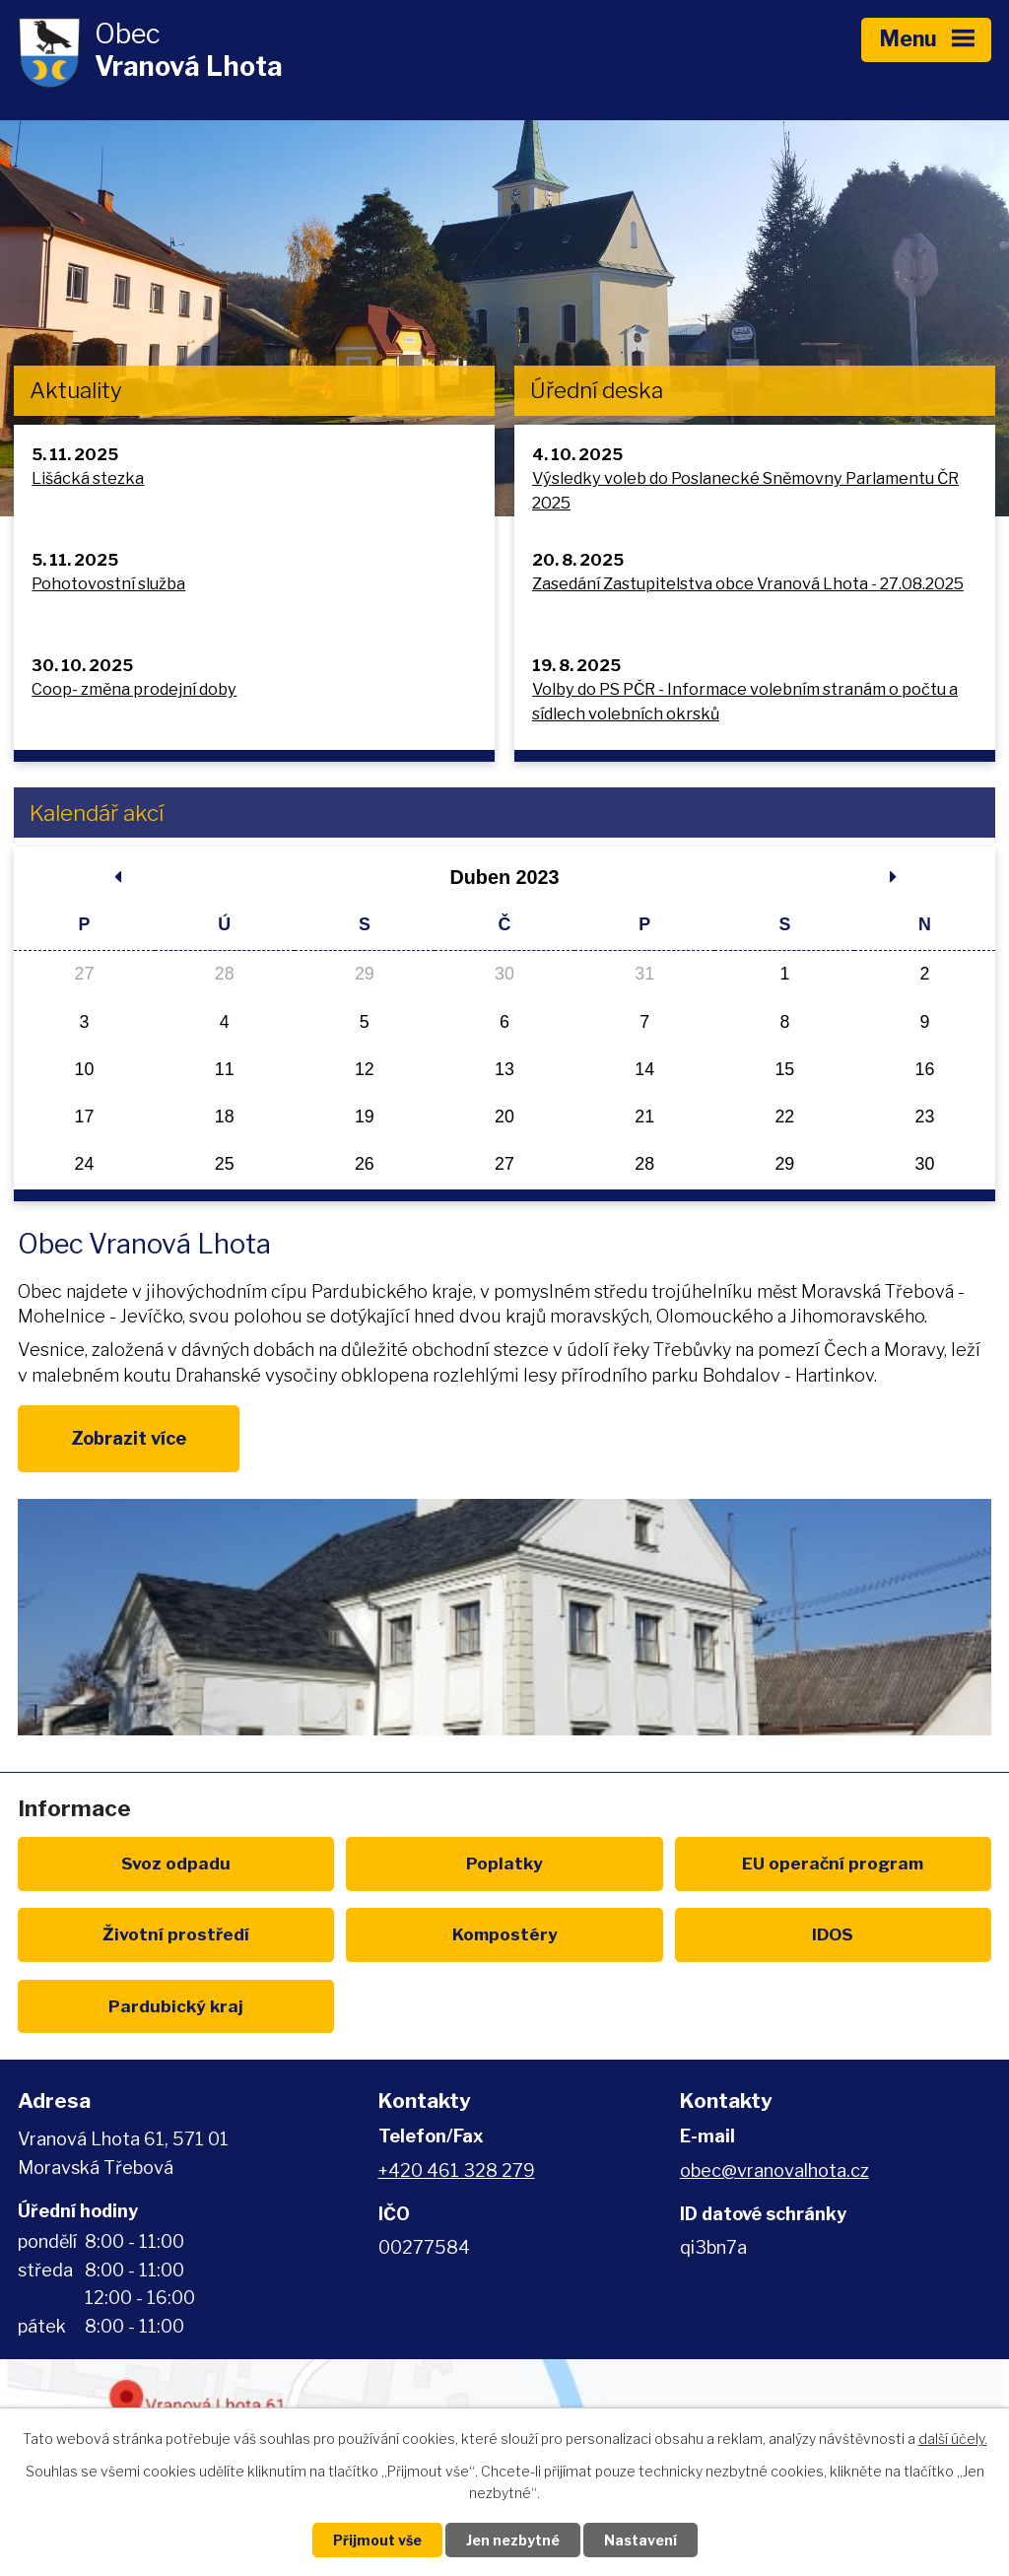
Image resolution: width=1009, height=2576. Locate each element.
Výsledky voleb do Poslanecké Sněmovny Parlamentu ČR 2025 (745, 489)
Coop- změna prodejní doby (134, 689)
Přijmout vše (377, 2540)
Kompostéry (505, 1934)
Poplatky (504, 1863)
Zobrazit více (128, 1438)
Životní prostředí (175, 1934)
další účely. (952, 2438)
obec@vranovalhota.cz (774, 2170)
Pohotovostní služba (108, 583)
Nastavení (640, 2540)
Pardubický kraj (175, 2006)
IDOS (832, 1934)
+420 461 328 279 (456, 2170)
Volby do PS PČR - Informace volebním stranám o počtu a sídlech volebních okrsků (745, 700)
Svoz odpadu (176, 1863)
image (504, 1617)
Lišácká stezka (88, 478)
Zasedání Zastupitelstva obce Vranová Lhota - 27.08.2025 (748, 583)
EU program (832, 1863)
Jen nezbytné (513, 2540)
